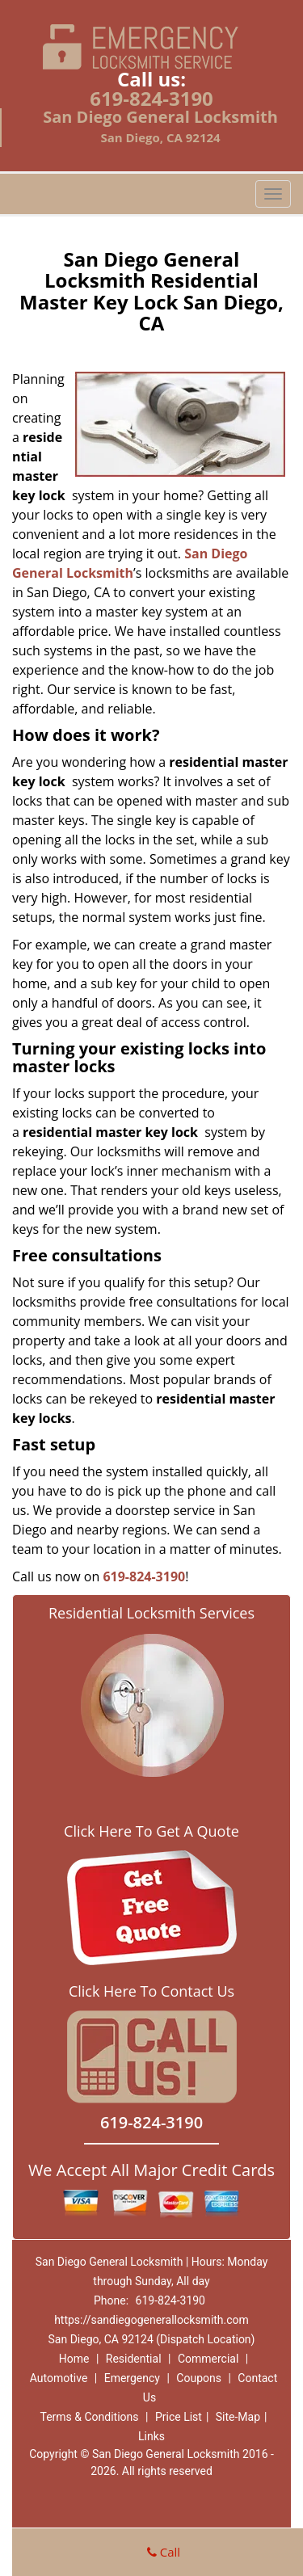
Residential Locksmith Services (151, 1613)
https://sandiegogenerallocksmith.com (151, 2319)
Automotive (59, 2378)
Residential (134, 2358)
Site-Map (238, 2416)
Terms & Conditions (89, 2416)
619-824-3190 (151, 98)
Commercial (208, 2358)
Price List (178, 2416)
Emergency (132, 2378)
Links (151, 2436)
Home (74, 2358)
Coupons (198, 2378)
